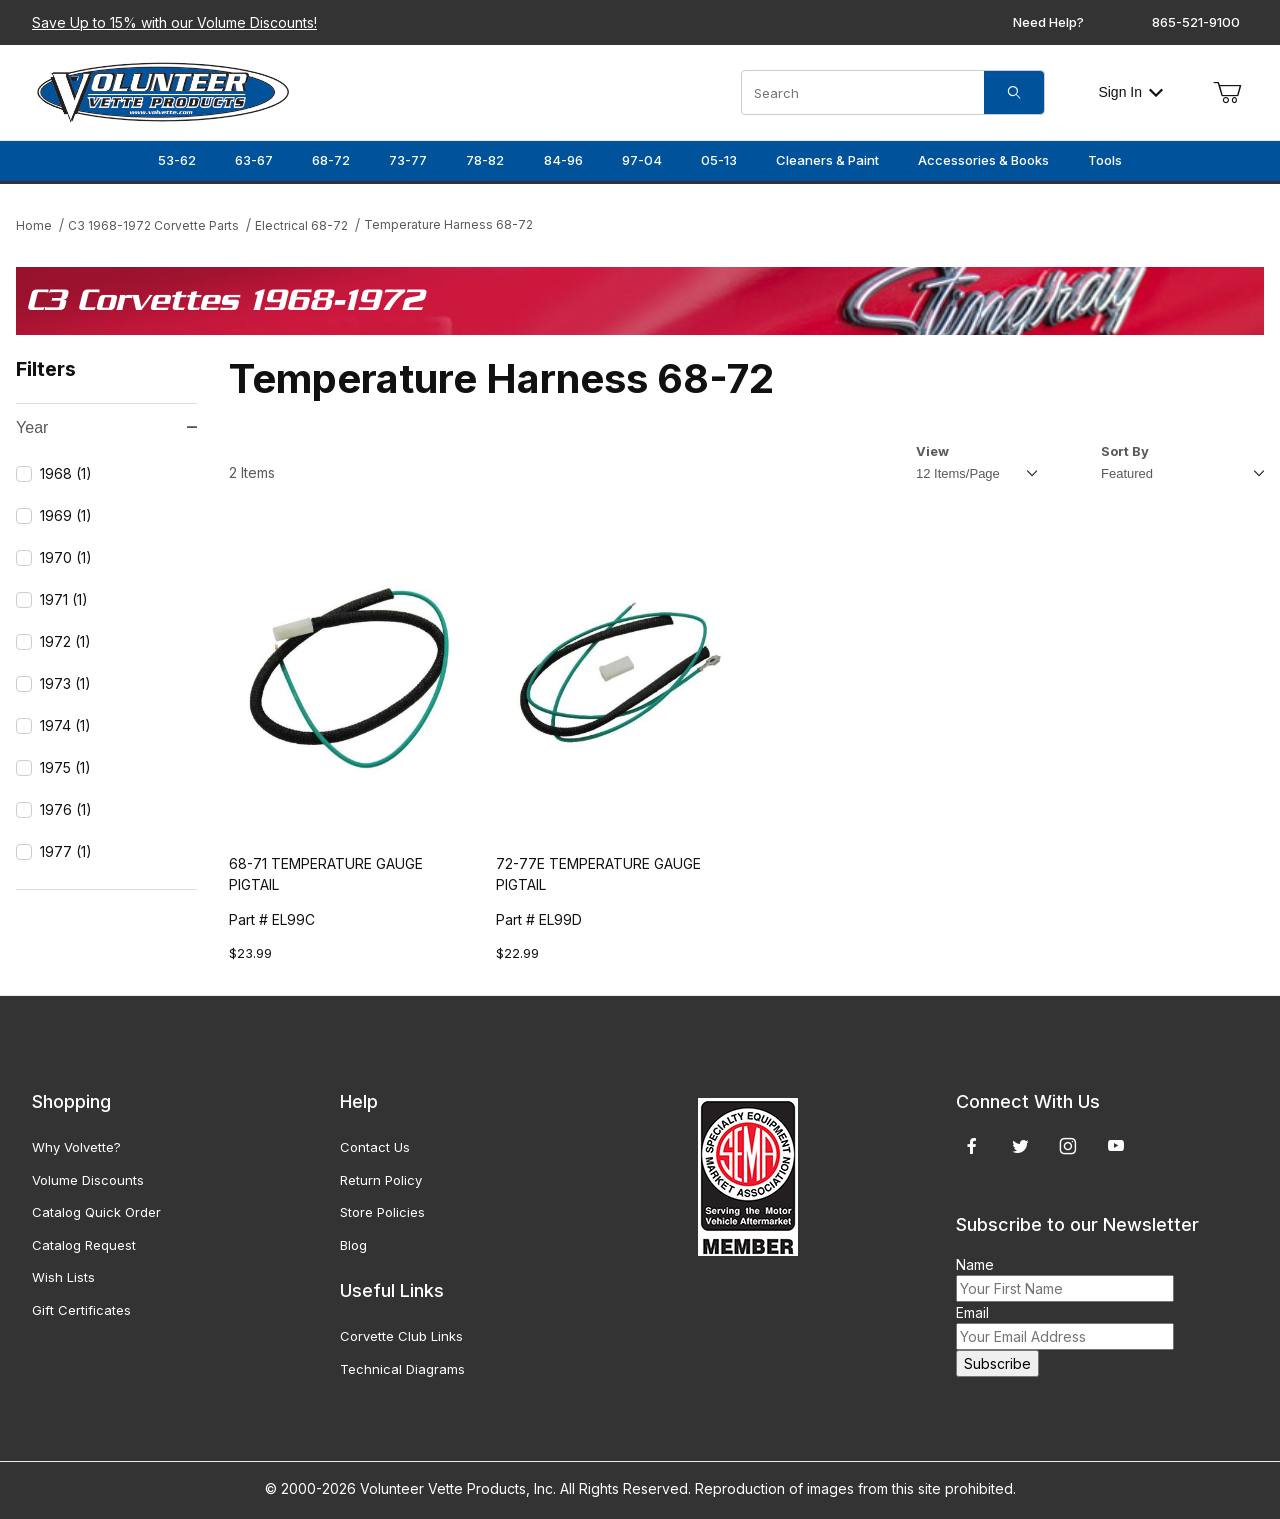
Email (972, 1312)
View (932, 451)
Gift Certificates (81, 1310)
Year (106, 427)
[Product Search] (863, 92)
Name (975, 1264)
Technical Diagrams (402, 1369)
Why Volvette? (76, 1147)
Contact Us (375, 1147)
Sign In (1130, 92)
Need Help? (1048, 22)
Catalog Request (84, 1245)
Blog (353, 1245)
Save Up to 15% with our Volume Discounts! (174, 22)
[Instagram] (1068, 1146)
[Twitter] (1020, 1146)
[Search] (1014, 92)
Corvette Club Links (401, 1336)
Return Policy (381, 1180)
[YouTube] (1116, 1146)
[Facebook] (972, 1146)
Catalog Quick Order (96, 1212)
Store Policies (382, 1212)
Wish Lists (63, 1277)
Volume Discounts (88, 1180)
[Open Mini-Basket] (1227, 93)
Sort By (1125, 451)
